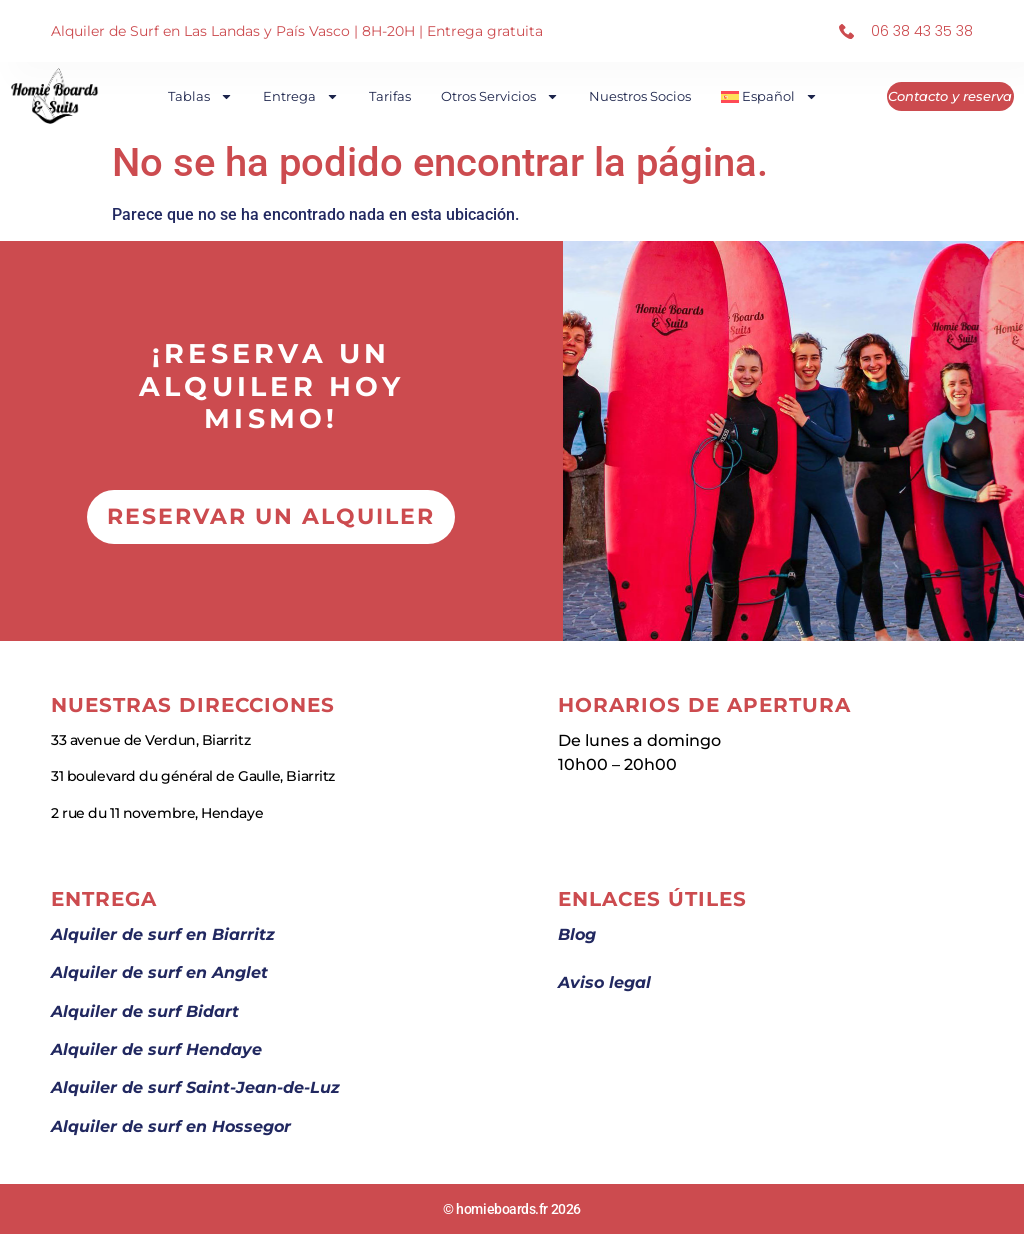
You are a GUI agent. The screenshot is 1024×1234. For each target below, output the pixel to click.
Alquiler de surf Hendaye (156, 1049)
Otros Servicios (501, 96)
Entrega (302, 96)
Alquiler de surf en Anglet (159, 972)
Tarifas (391, 96)
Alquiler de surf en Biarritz (163, 934)
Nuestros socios (641, 96)
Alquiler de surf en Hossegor (171, 1126)
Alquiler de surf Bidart (145, 1011)
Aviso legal (604, 982)
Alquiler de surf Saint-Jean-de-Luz (195, 1087)
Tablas (201, 96)
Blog (577, 934)
